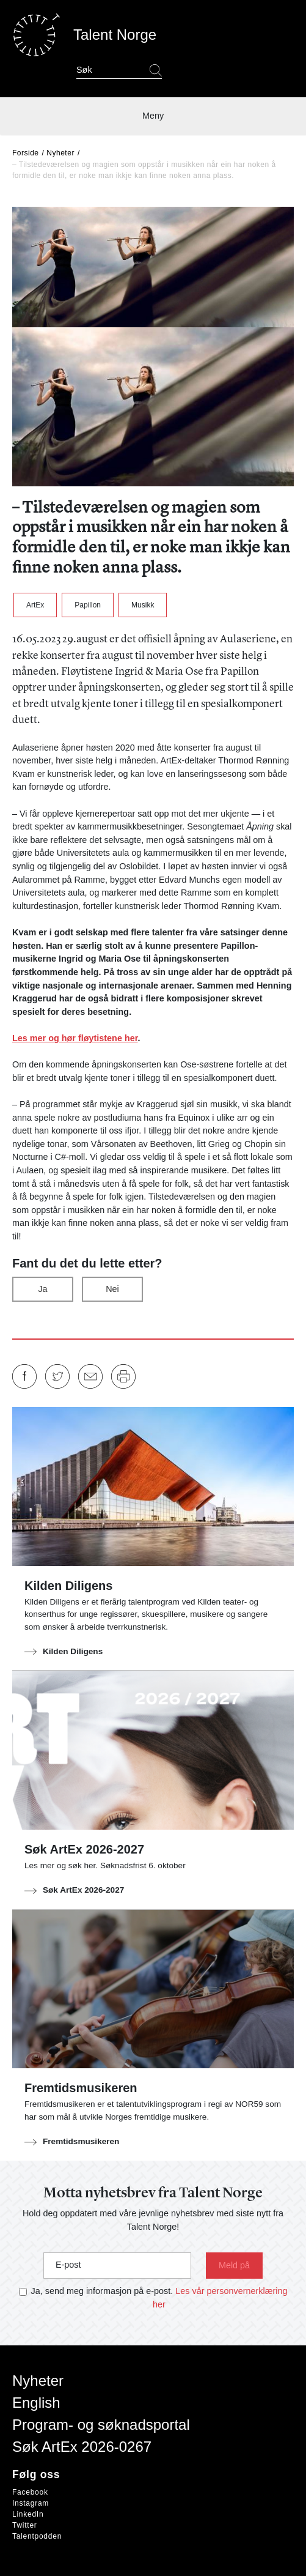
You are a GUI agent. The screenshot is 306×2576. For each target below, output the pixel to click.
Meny (153, 116)
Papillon (88, 605)
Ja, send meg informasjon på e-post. (102, 2291)
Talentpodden (37, 2536)
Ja (42, 1289)
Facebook (30, 2492)
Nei (112, 1289)
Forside (25, 153)
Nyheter (60, 153)
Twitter (24, 2525)
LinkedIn (27, 2514)
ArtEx (35, 605)
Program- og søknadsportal (101, 2424)
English (36, 2402)
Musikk (142, 605)
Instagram (30, 2503)
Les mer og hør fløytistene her (75, 1038)
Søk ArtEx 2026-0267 (81, 2446)
